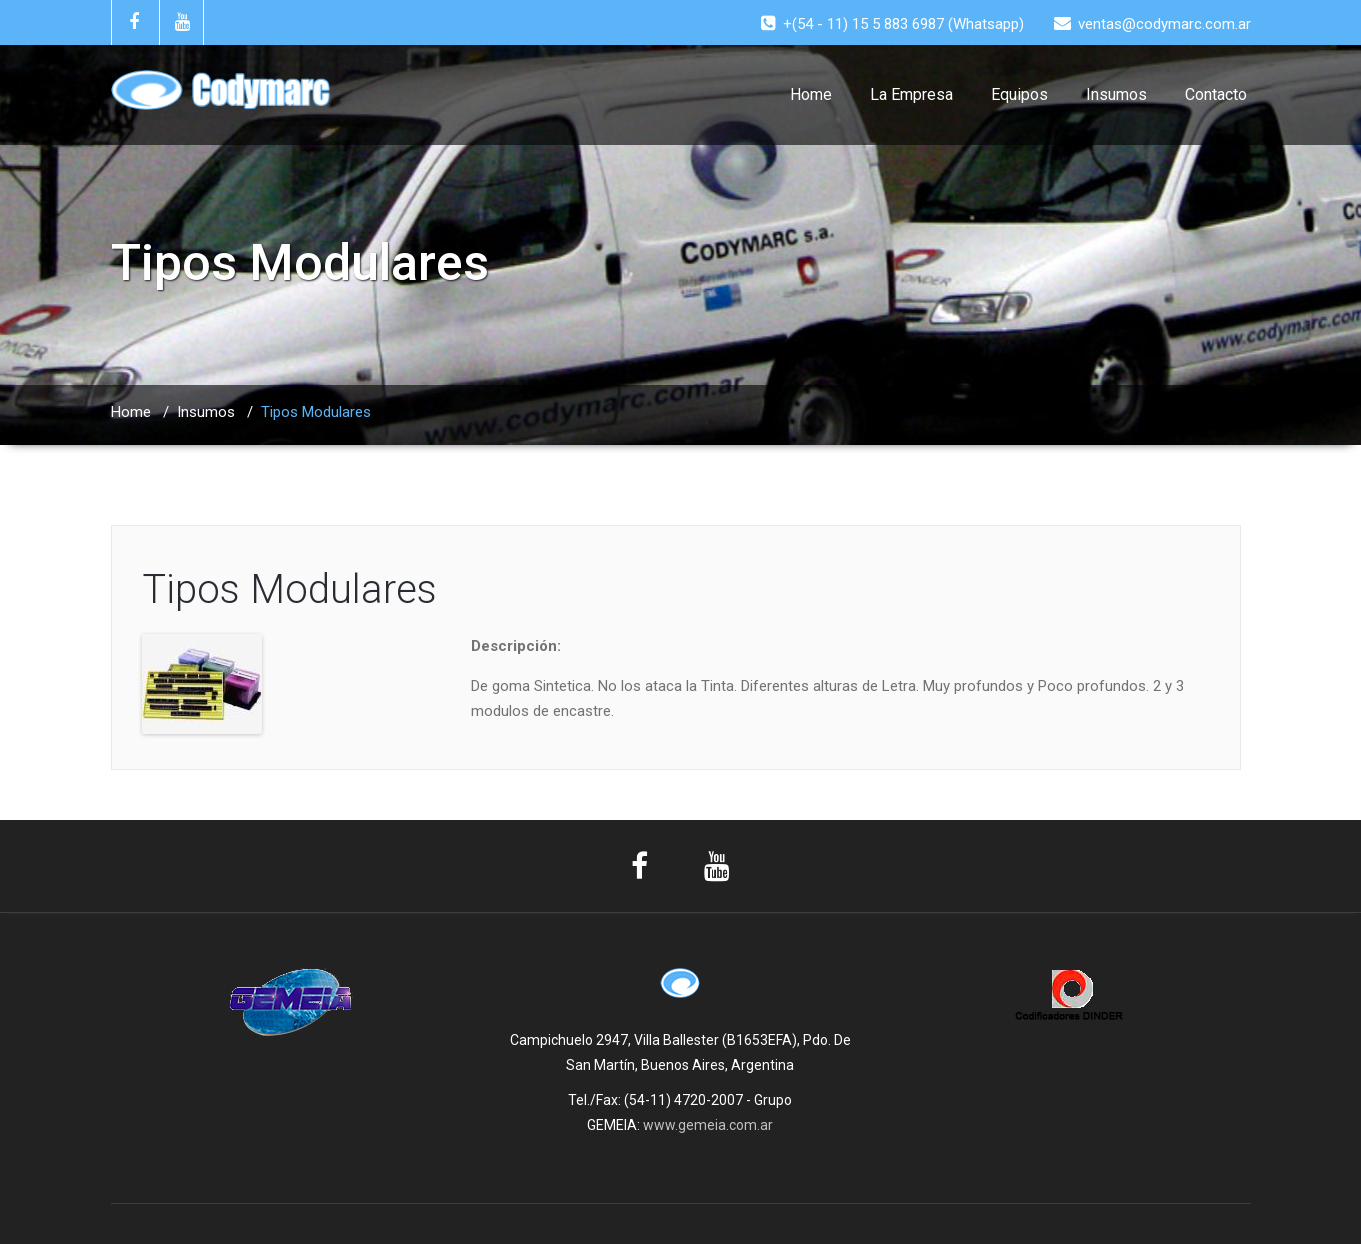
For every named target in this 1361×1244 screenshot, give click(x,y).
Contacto (1216, 94)
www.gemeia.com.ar (708, 1125)
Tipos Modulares (289, 589)
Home (811, 94)
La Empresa (911, 94)
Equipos (1019, 94)
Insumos (1116, 94)
